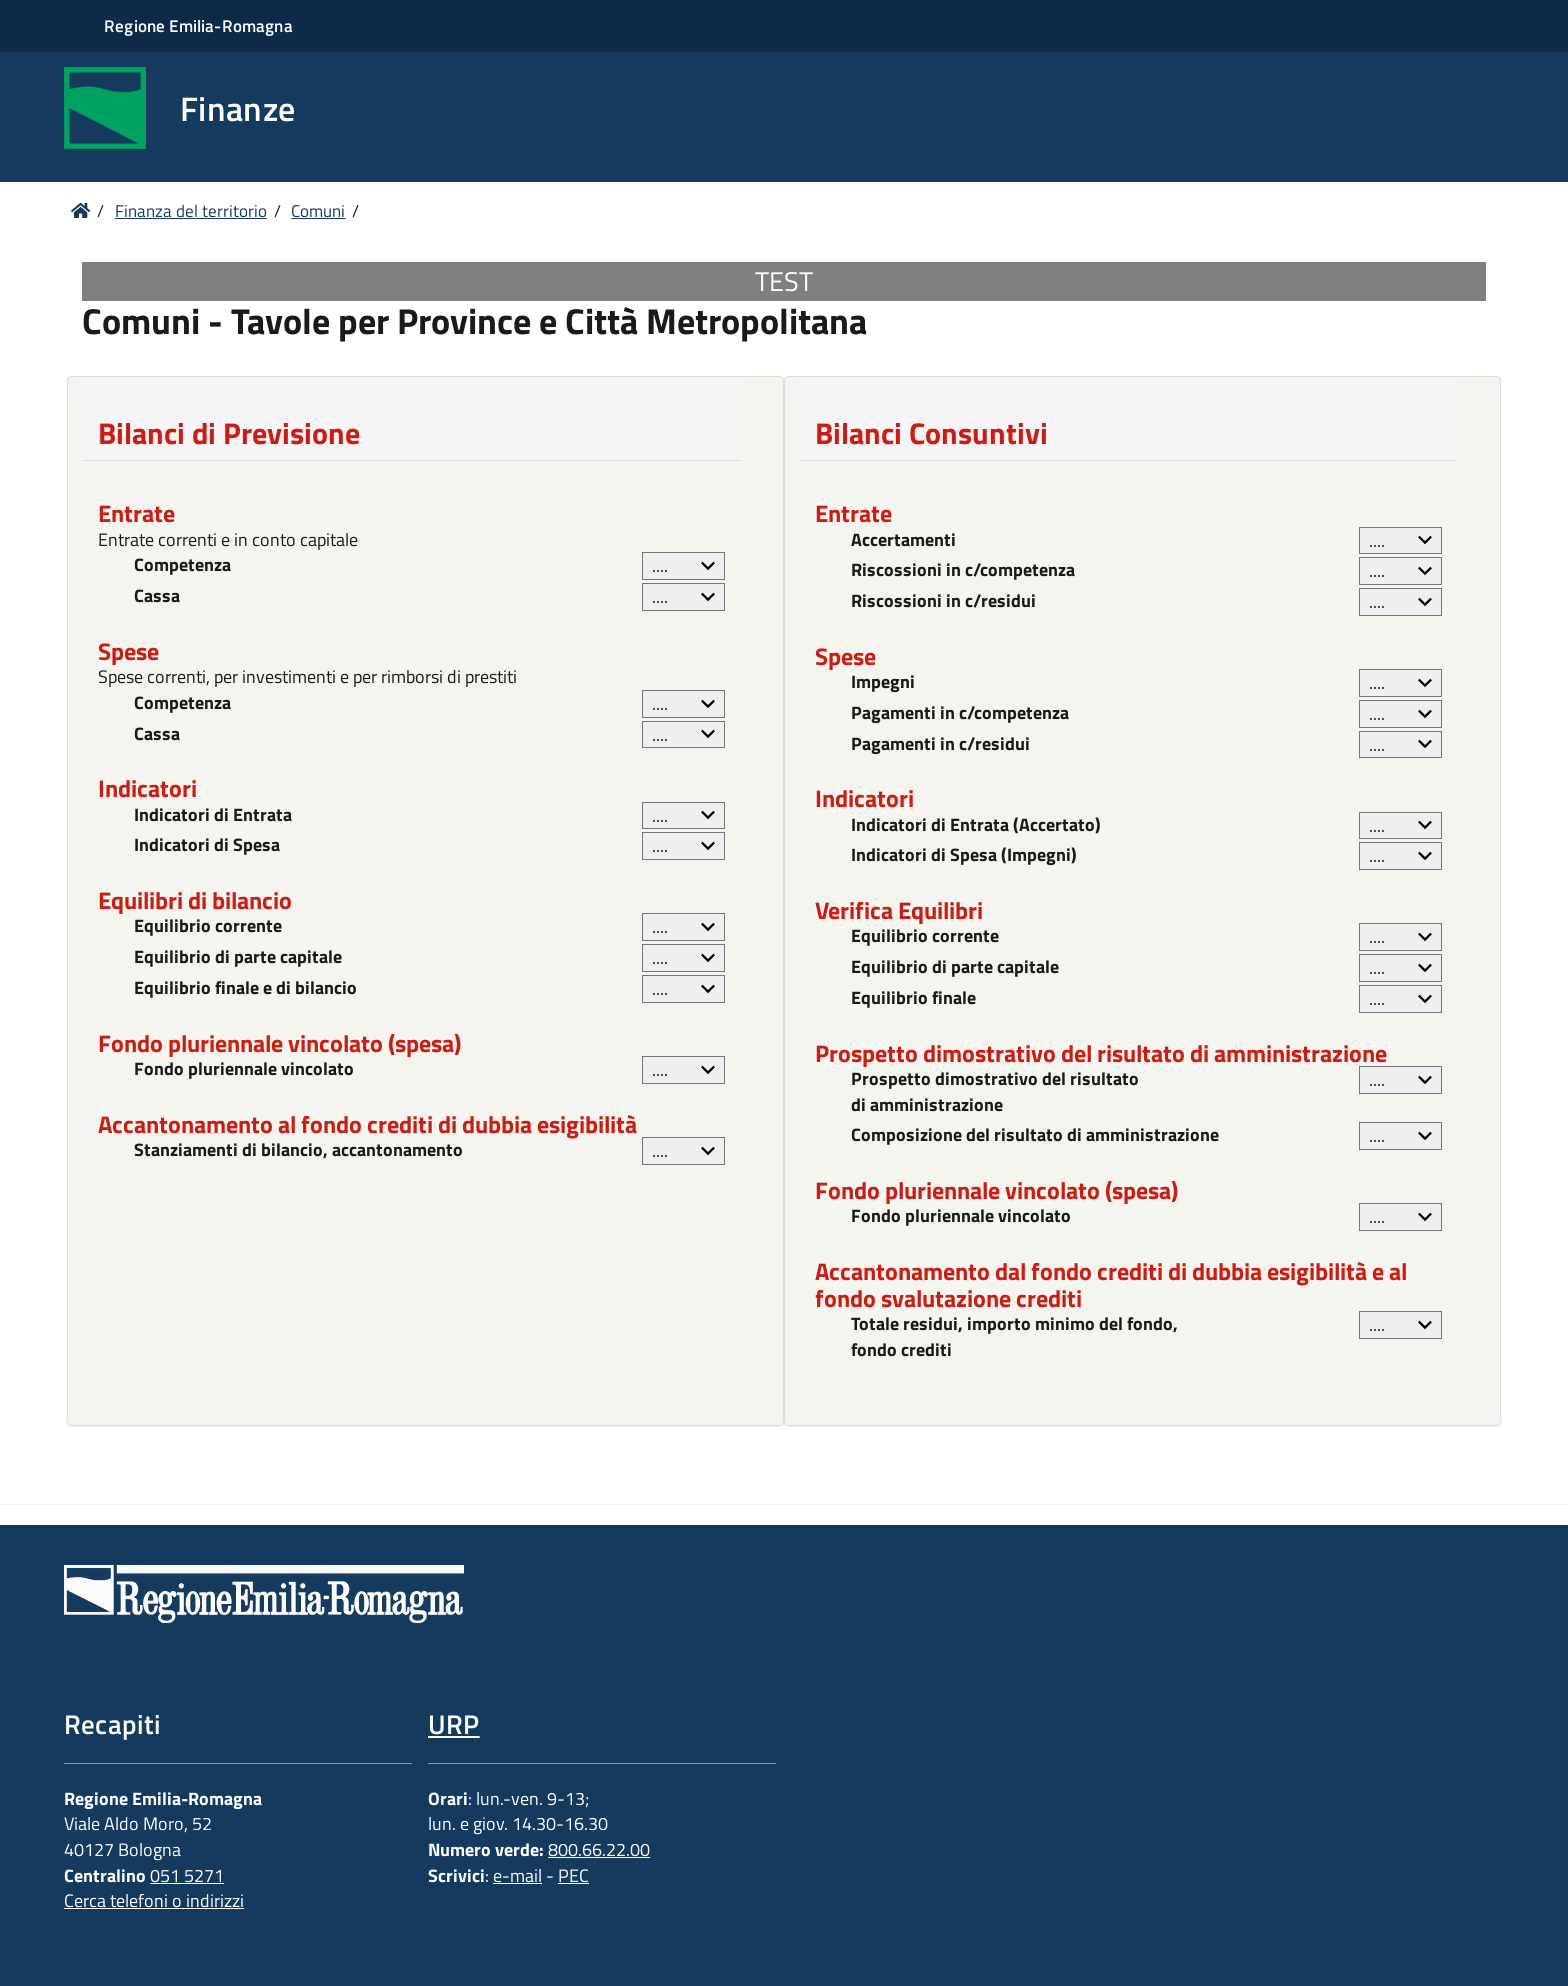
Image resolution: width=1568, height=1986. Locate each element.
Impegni (883, 682)
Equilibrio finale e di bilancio (245, 988)
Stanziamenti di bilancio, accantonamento (298, 1150)
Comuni (318, 211)
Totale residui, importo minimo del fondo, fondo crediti (1014, 1336)
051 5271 (187, 1875)
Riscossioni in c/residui (943, 601)
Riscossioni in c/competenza (963, 570)
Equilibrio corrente (208, 926)
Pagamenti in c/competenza (960, 713)
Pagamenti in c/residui (940, 744)
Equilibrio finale (913, 998)
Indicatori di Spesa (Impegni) (964, 855)
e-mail (517, 1875)
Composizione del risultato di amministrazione (1035, 1135)
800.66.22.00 (599, 1849)
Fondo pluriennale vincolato (244, 1069)
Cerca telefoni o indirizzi (154, 1900)
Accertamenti (903, 540)
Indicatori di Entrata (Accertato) (976, 825)
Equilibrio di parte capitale (238, 957)
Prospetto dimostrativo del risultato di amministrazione (995, 1091)
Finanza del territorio (191, 211)
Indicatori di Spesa (207, 845)
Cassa (157, 596)
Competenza (182, 565)
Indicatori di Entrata (213, 815)
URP (454, 1723)
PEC (573, 1875)
